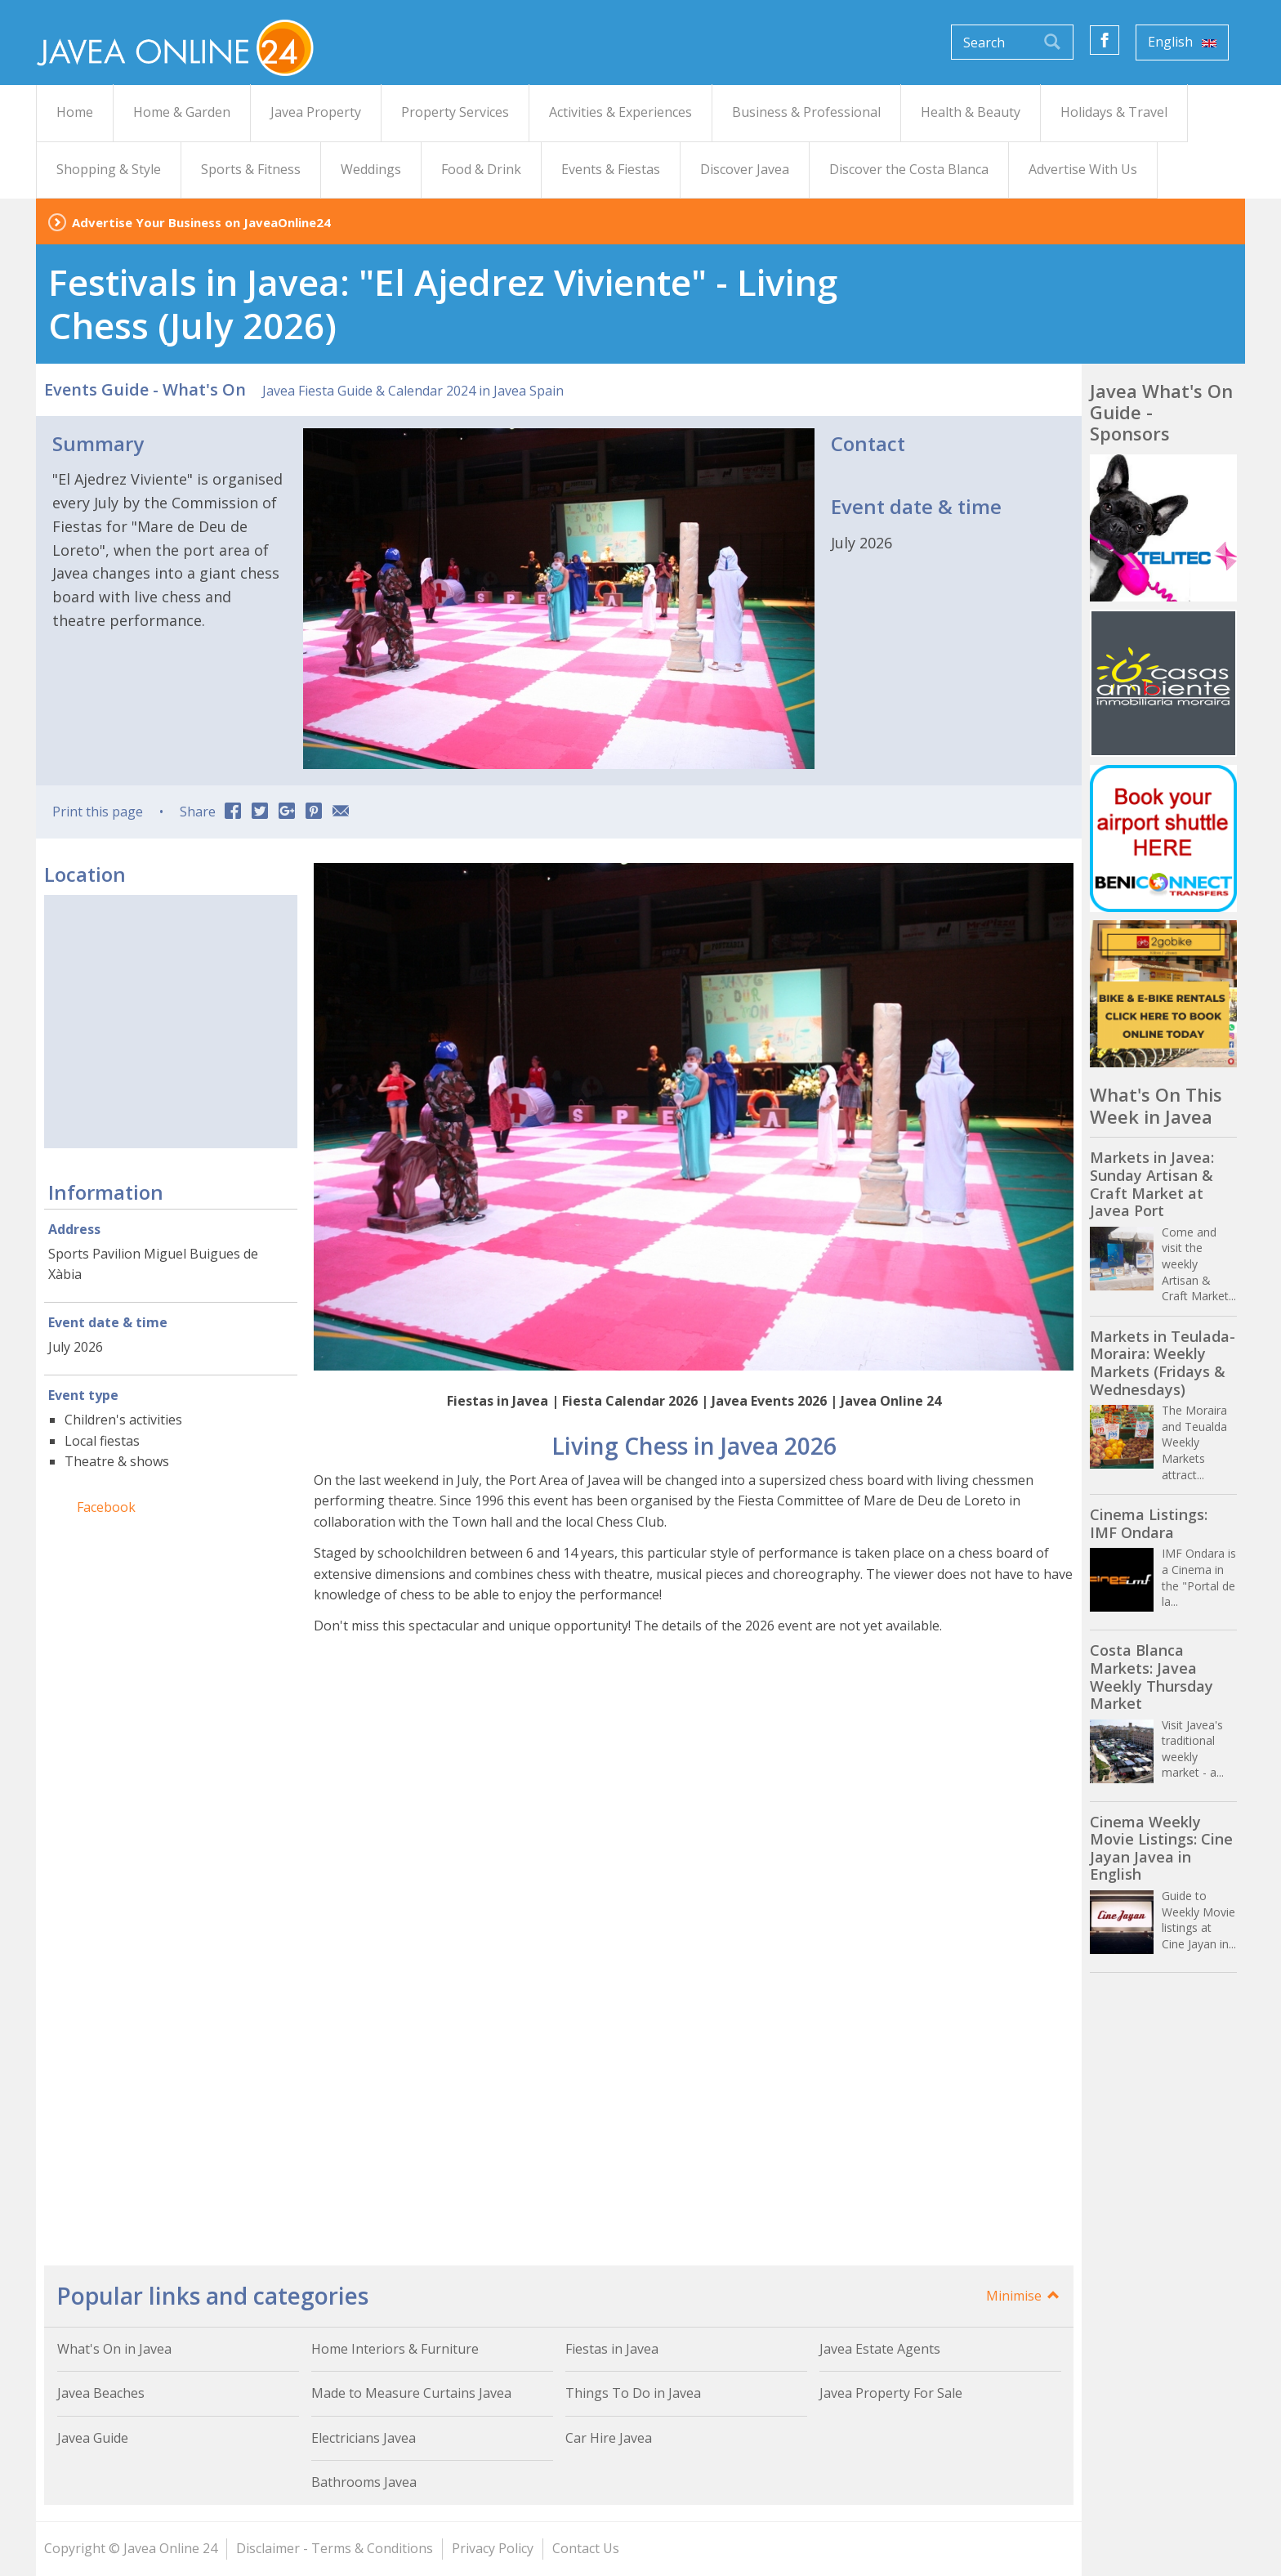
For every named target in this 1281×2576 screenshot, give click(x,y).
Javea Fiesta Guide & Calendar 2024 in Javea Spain (413, 391)
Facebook (106, 1507)
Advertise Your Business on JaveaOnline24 (201, 222)
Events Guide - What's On (145, 389)
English (1182, 42)
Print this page (97, 812)
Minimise (1023, 2296)
